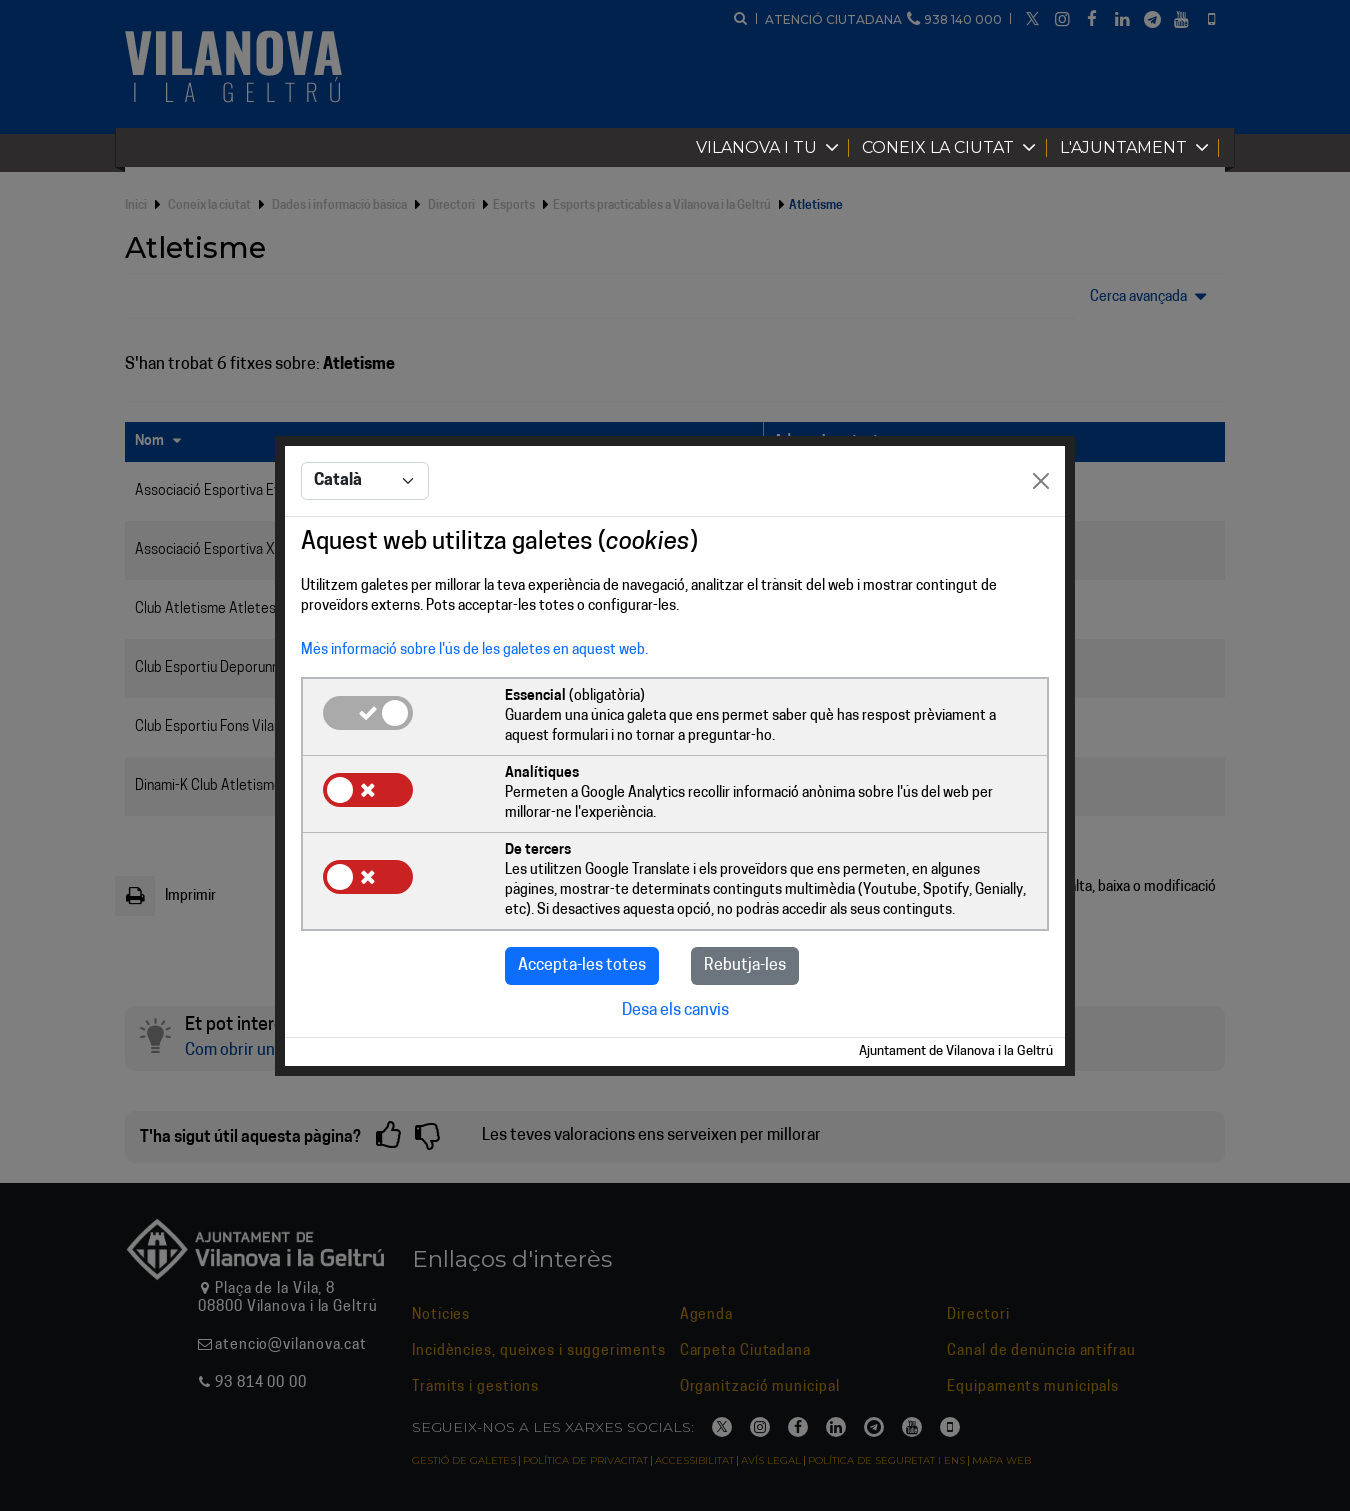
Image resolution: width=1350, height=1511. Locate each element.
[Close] (1041, 481)
